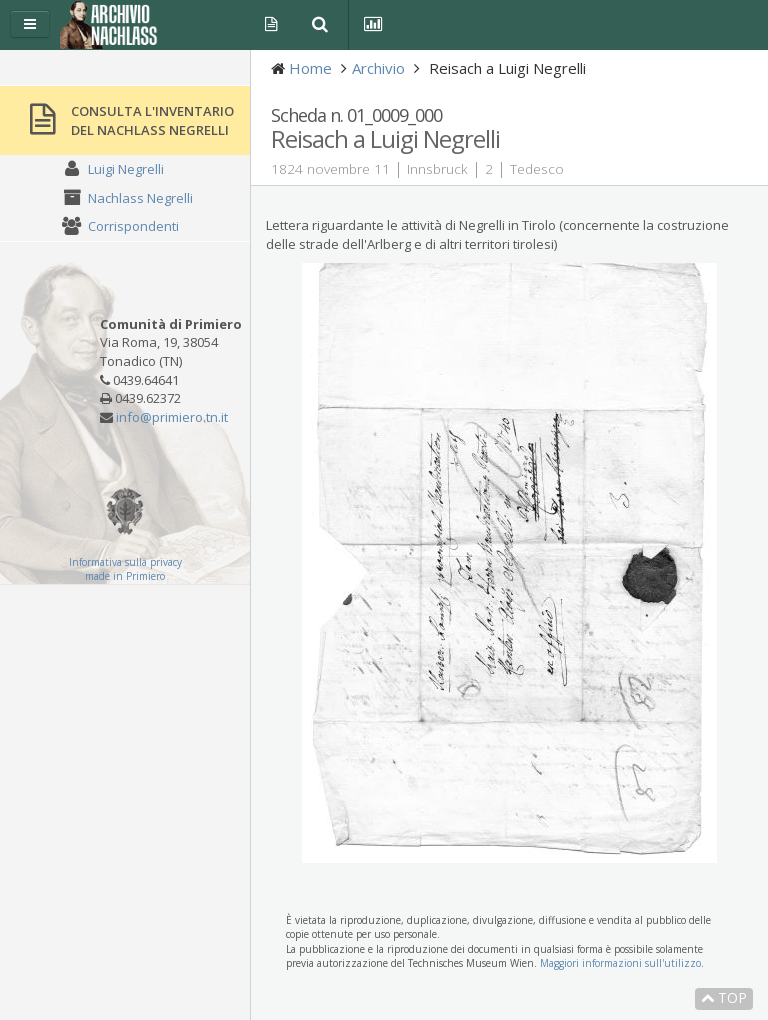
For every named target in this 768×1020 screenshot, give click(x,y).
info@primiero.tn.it (172, 417)
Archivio (378, 68)
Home (310, 68)
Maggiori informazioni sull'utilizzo (620, 963)
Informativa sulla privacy (125, 562)
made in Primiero (125, 576)
